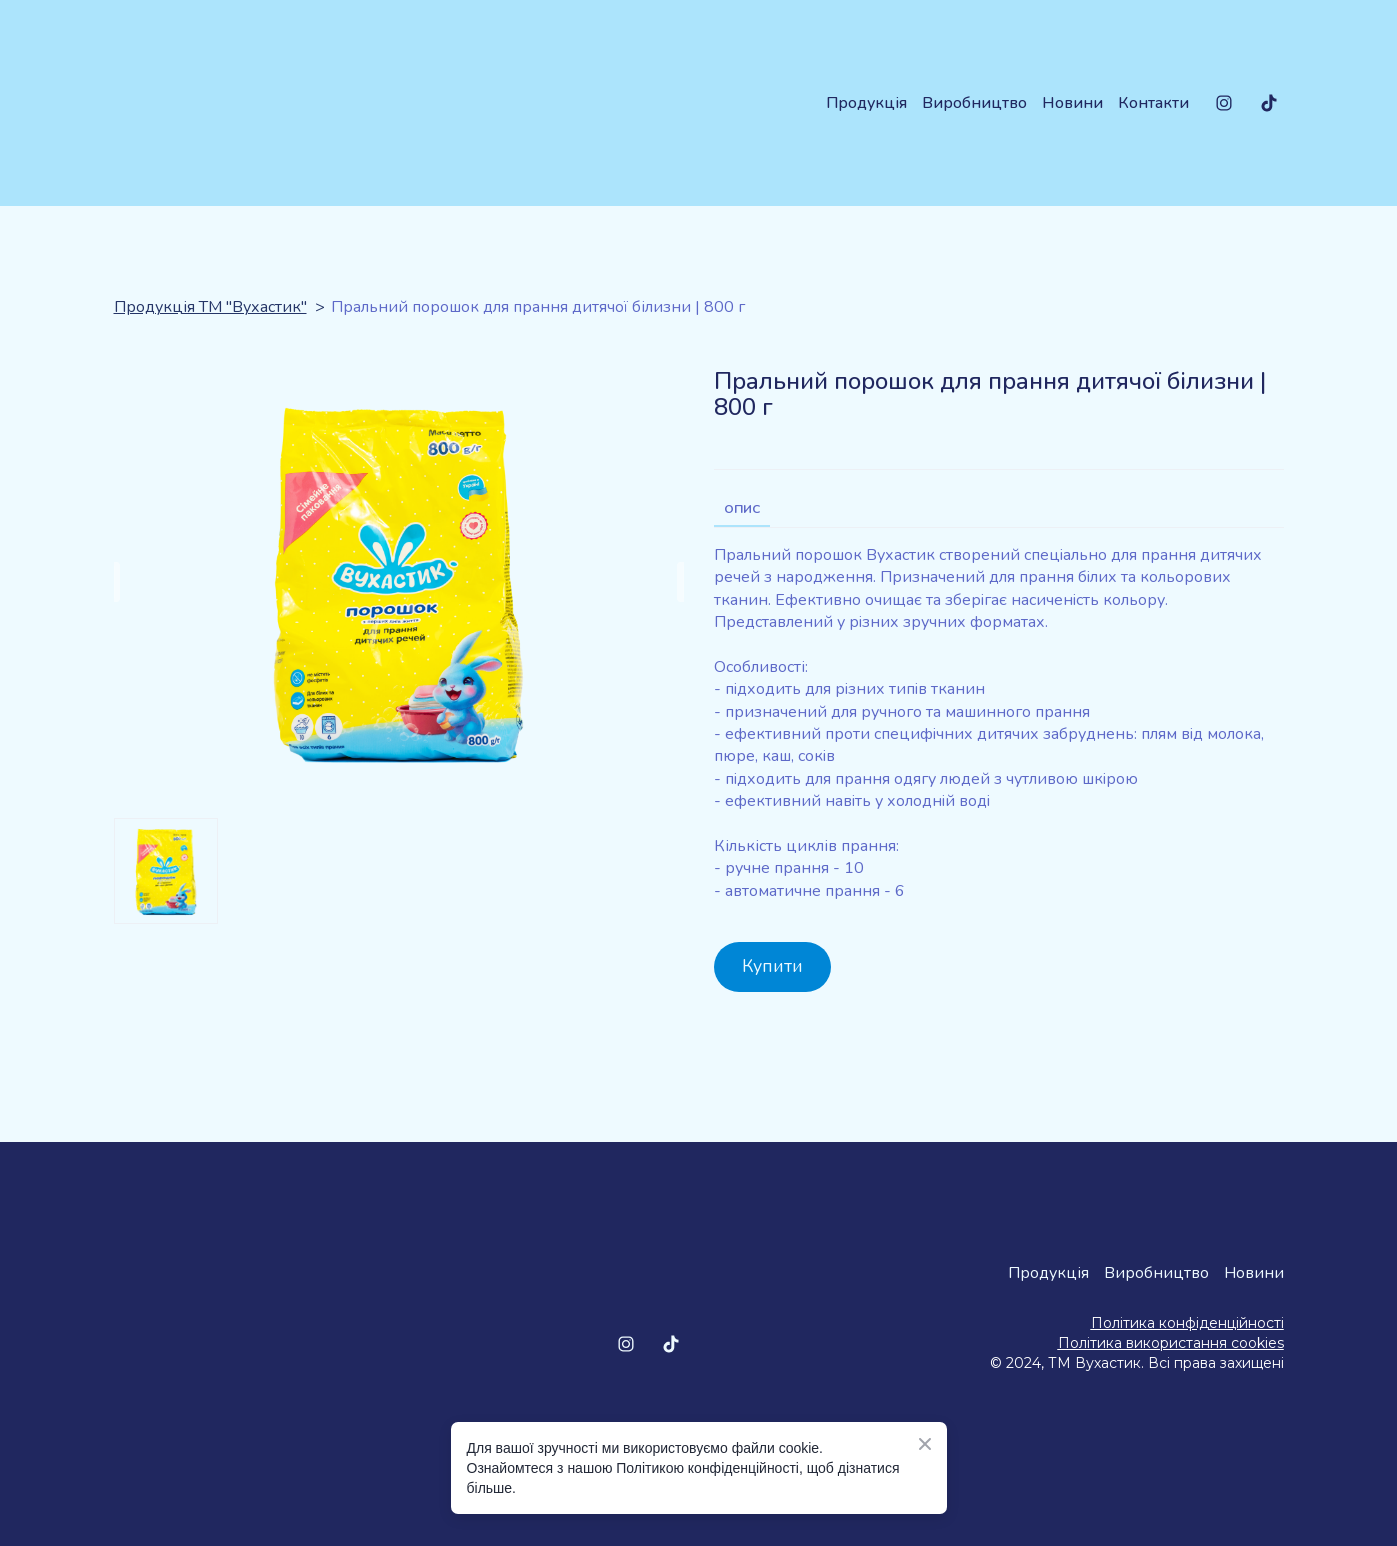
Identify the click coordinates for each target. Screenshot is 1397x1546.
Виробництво (974, 103)
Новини (1072, 103)
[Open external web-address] (1049, 1410)
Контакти (1153, 103)
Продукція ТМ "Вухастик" (210, 307)
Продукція (866, 103)
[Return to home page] (236, 103)
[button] (1224, 103)
